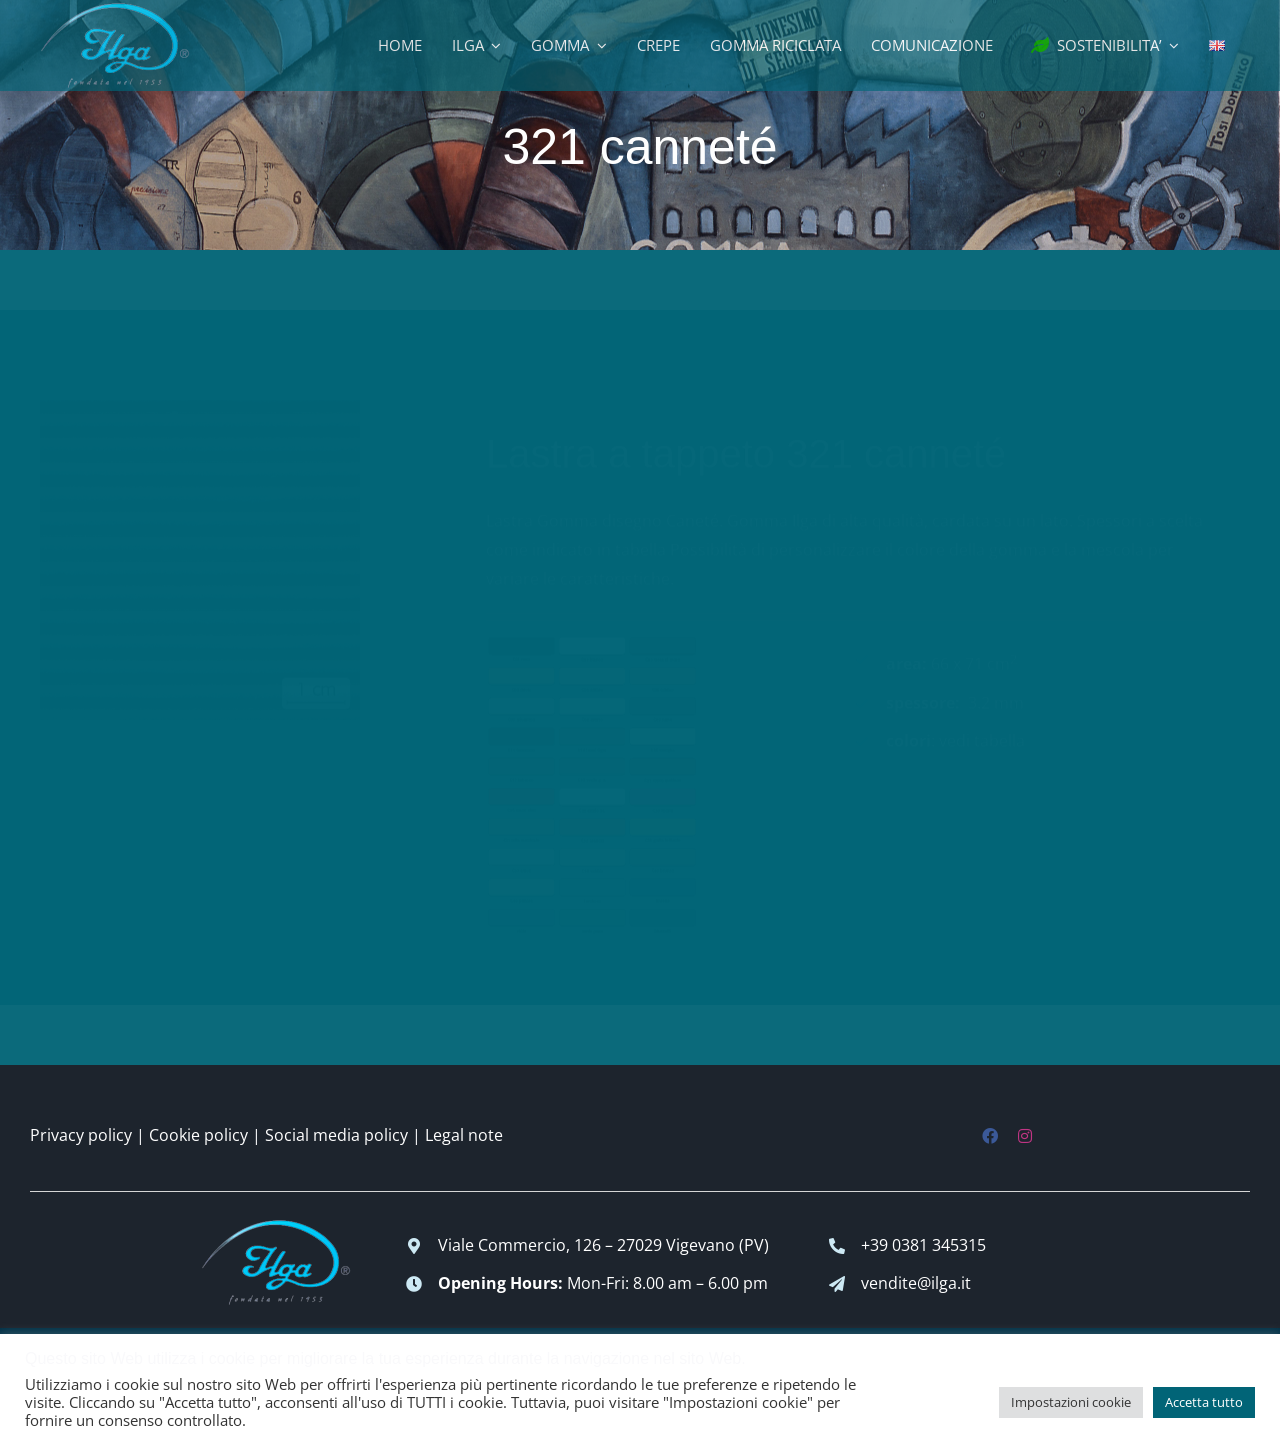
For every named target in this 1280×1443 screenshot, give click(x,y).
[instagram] (1025, 1136)
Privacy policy (81, 1135)
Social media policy (336, 1135)
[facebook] (990, 1136)
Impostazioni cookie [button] (1071, 1402)
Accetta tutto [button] (1204, 1402)
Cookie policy (198, 1135)
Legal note (464, 1135)
